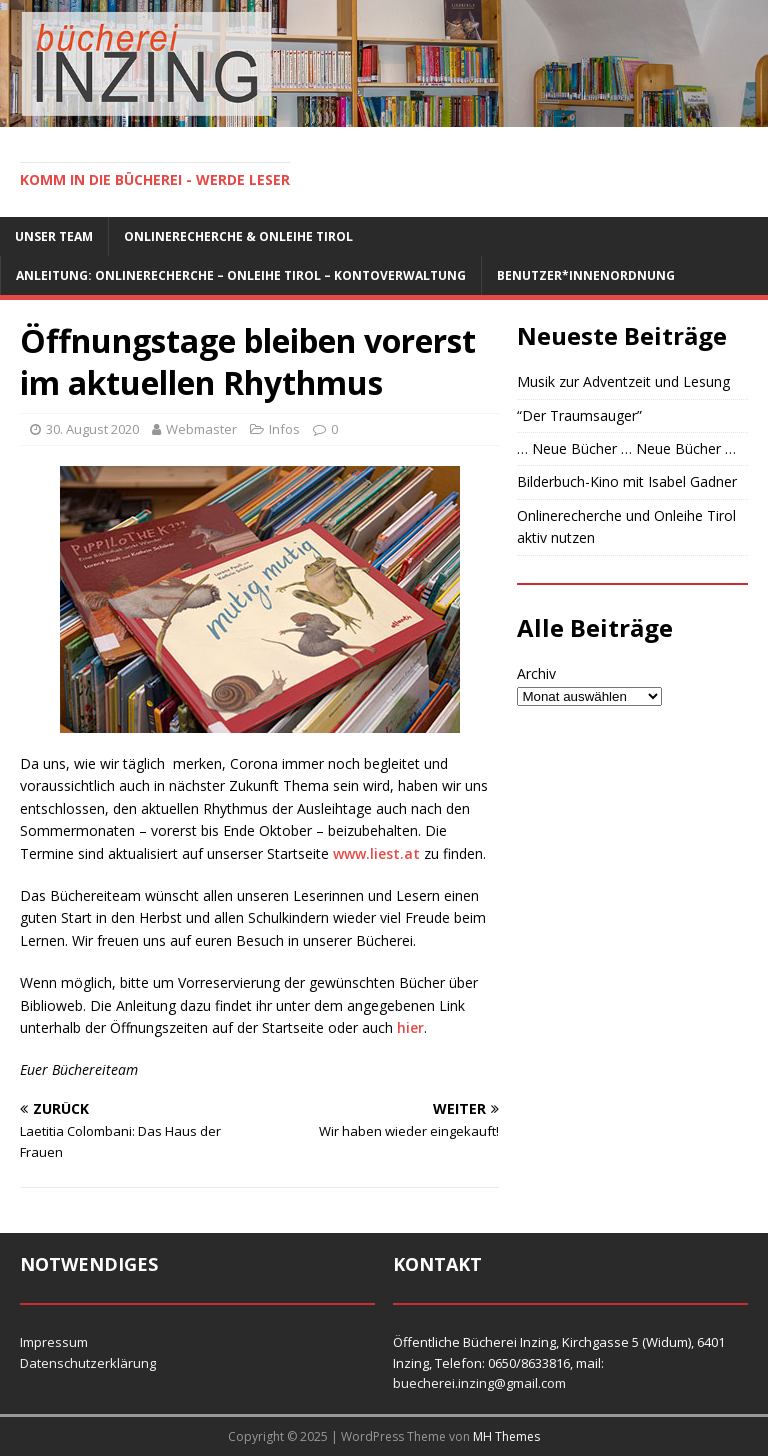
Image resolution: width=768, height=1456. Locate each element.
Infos (284, 429)
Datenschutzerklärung (88, 1363)
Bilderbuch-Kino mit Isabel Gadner (627, 481)
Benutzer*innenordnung (586, 275)
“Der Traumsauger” (579, 415)
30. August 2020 (92, 429)
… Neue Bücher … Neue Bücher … (626, 448)
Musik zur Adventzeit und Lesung (623, 381)
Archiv (536, 673)
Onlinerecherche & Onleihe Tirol (238, 236)
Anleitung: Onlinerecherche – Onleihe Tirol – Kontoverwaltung (241, 275)
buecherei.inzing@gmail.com (479, 1383)
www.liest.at (376, 853)
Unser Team (54, 236)
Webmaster (201, 429)
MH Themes (506, 1436)
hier (410, 1027)
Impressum (54, 1342)
